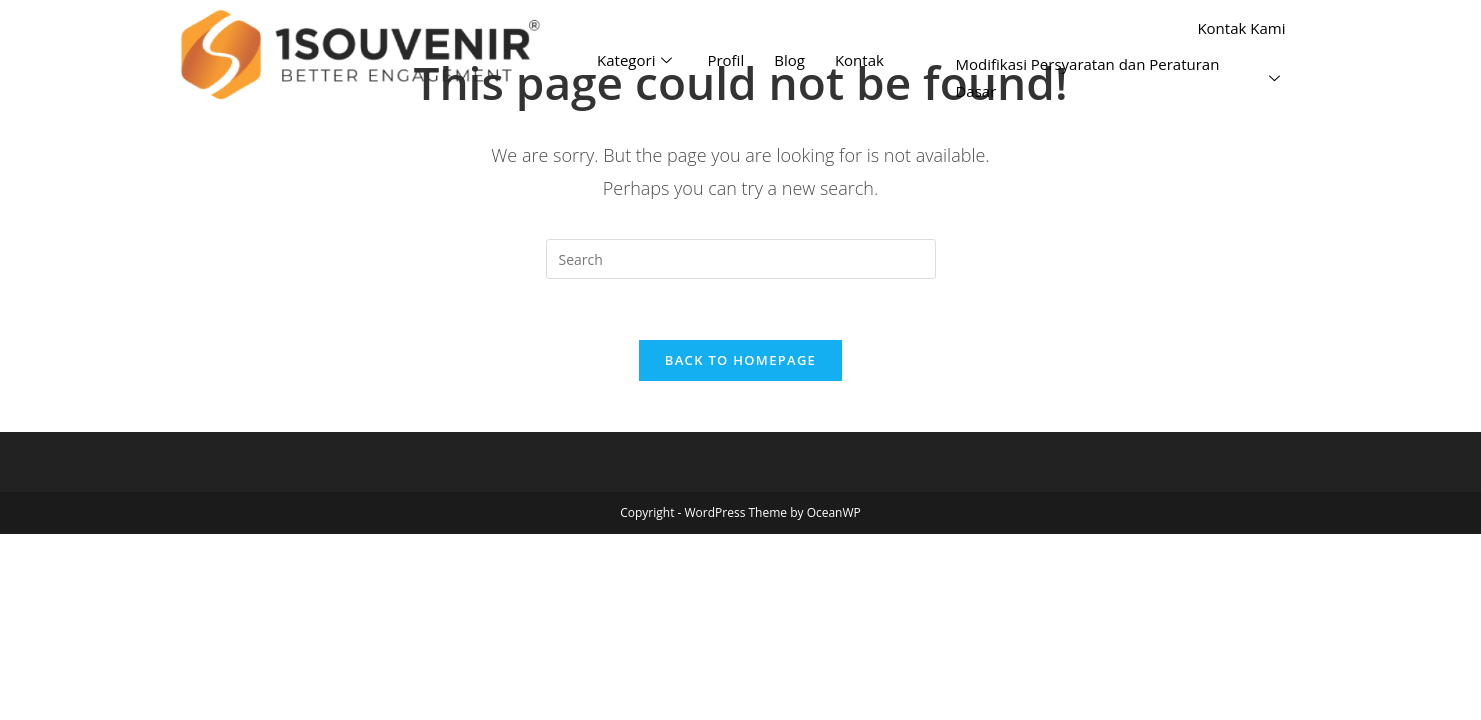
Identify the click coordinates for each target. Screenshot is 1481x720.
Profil (725, 60)
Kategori (637, 60)
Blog (789, 60)
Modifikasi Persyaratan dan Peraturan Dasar (1120, 77)
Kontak (859, 60)
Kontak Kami (1241, 28)
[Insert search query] (741, 259)
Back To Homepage (740, 360)
